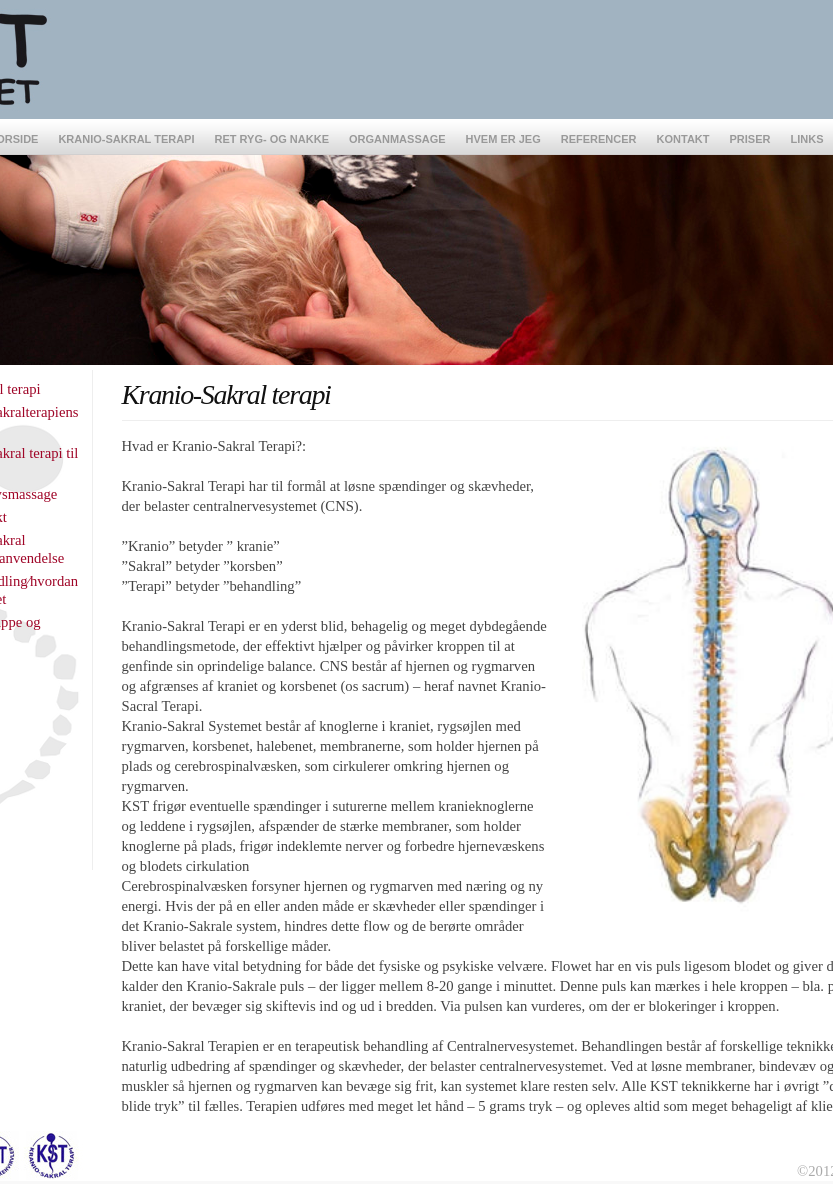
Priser (750, 139)
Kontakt (683, 139)
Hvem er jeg (503, 139)
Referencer (599, 139)
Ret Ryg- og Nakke (272, 139)
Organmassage (397, 139)
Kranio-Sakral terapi (126, 139)
